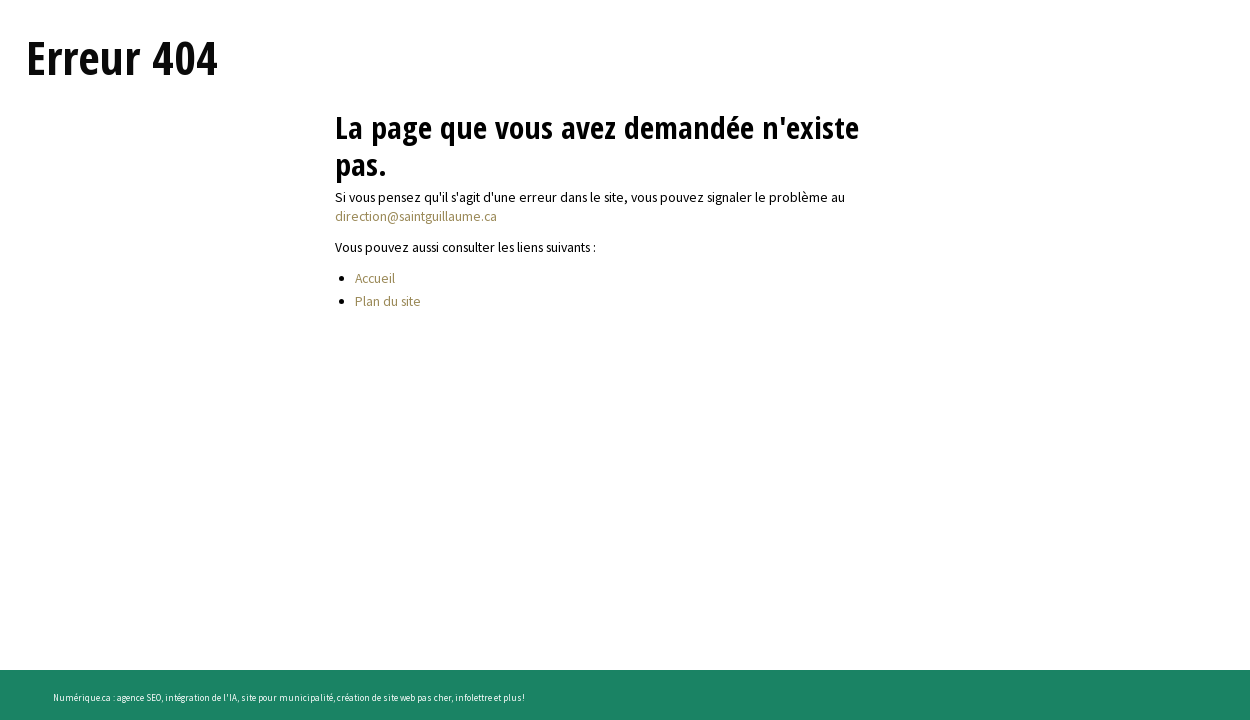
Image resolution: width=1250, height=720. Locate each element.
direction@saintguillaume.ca (416, 216)
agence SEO (139, 697)
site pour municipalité (287, 697)
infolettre (473, 697)
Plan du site (388, 301)
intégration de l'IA (201, 697)
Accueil (375, 278)
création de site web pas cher (394, 697)
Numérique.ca (82, 697)
